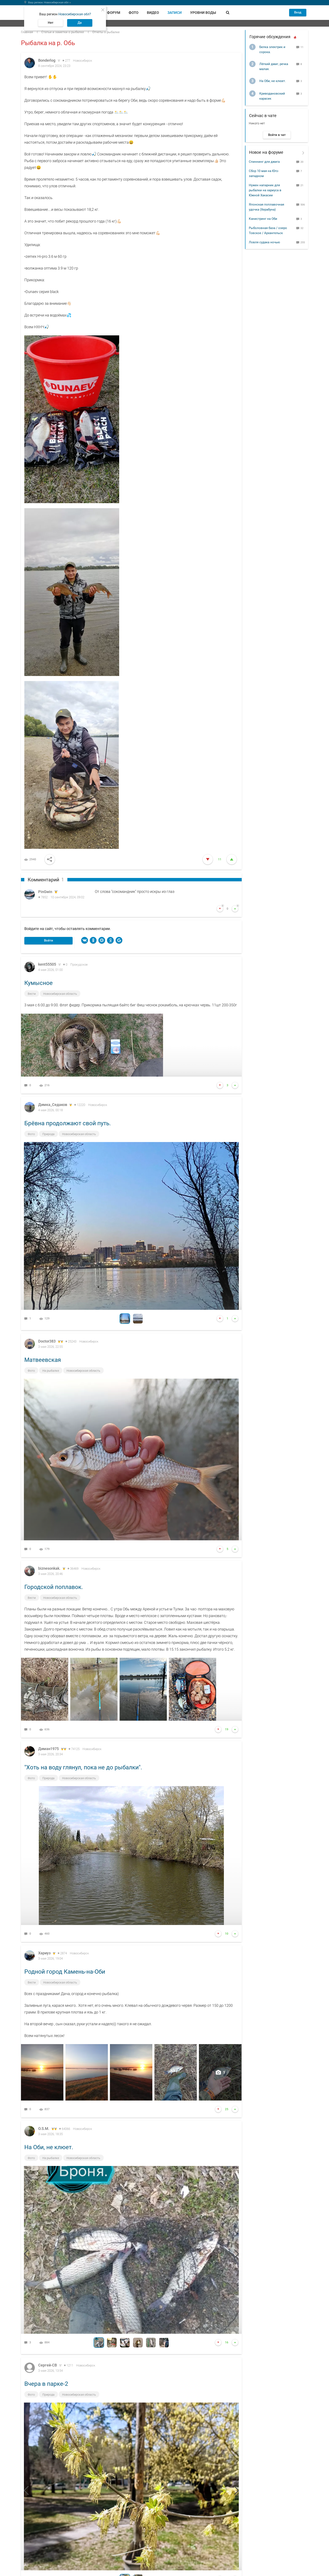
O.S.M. (43, 2128)
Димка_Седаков (52, 1104)
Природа (48, 1134)
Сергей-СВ (47, 2365)
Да (80, 23)
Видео (153, 12)
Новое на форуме (266, 152)
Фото (133, 12)
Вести (32, 993)
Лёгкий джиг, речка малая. (273, 66)
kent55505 (47, 964)
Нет (50, 23)
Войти (48, 940)
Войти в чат (277, 135)
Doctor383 (47, 1341)
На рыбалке (50, 1370)
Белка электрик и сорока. (272, 49)
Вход (297, 12)
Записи (174, 12)
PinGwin (45, 891)
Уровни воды (203, 12)
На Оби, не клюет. (272, 81)
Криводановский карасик (272, 96)
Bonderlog (46, 60)
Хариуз (44, 1953)
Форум (113, 12)
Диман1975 (48, 1748)
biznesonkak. (49, 1568)
